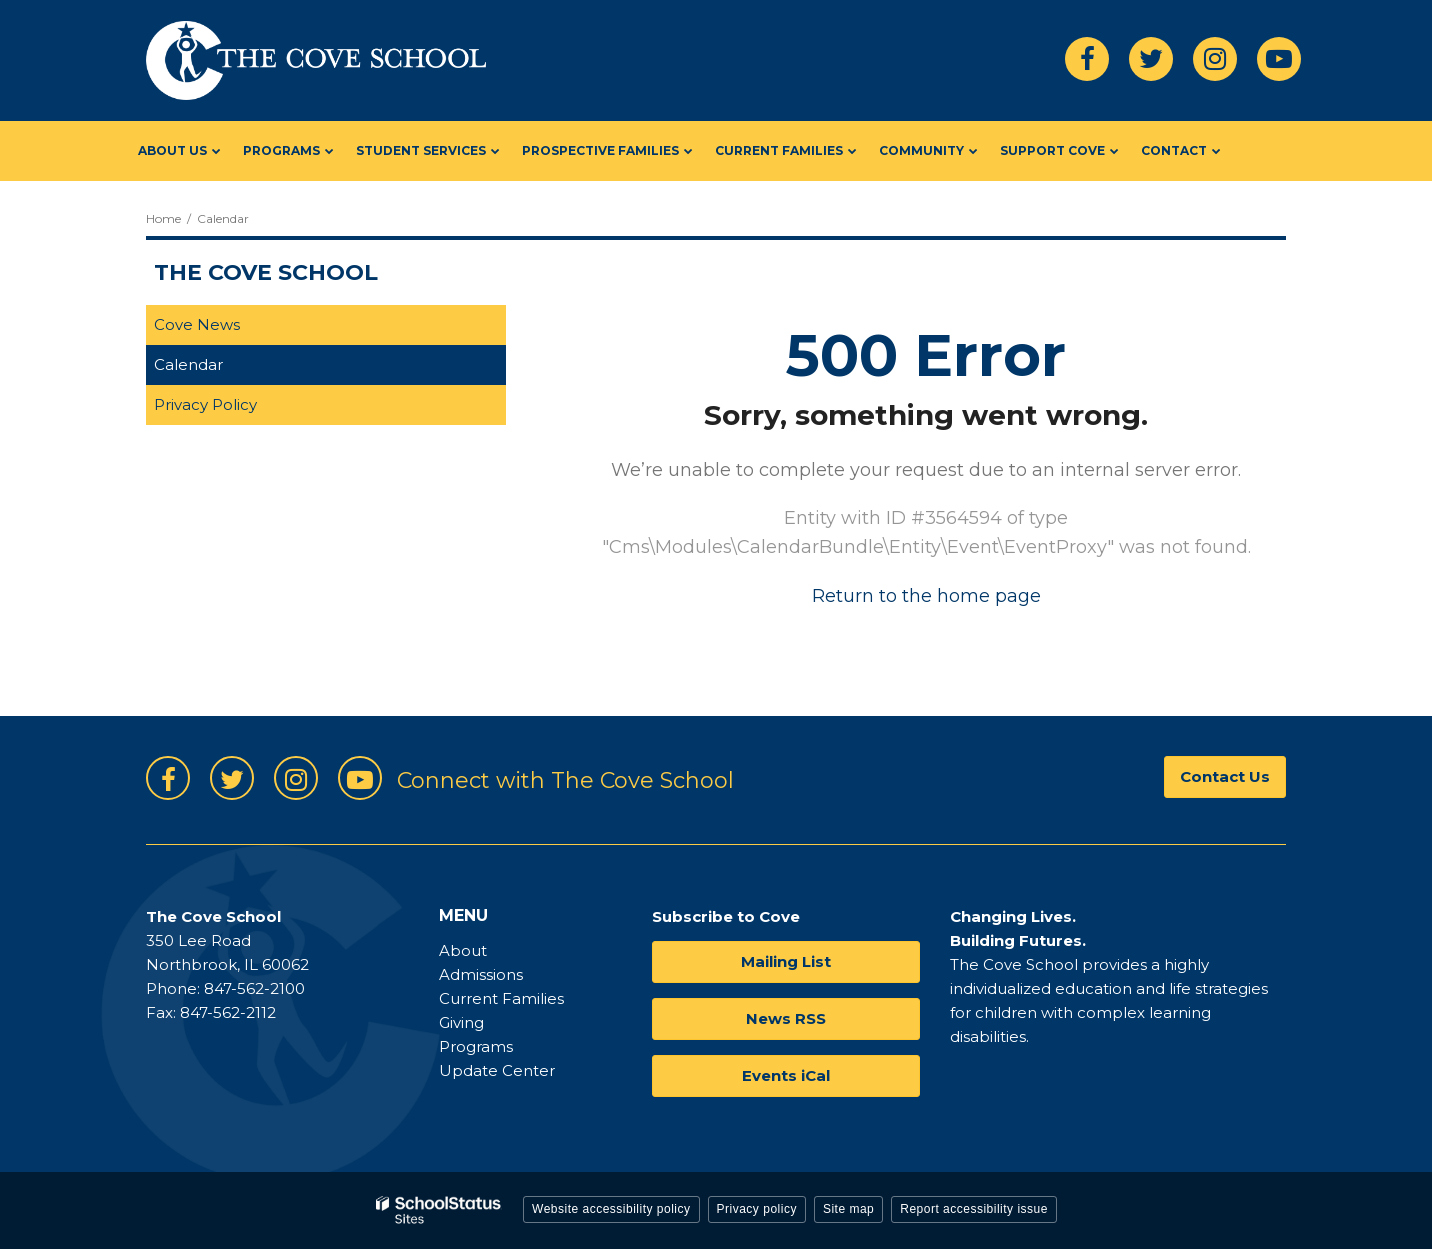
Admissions (481, 974)
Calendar (188, 364)
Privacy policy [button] (757, 1209)
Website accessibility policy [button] (611, 1209)
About (463, 950)
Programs (476, 1046)
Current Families (501, 998)
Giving (461, 1022)
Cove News (197, 324)
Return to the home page (926, 596)
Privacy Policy (205, 404)
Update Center (497, 1070)
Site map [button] (848, 1209)
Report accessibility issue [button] (974, 1209)
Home (163, 218)
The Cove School (266, 272)
